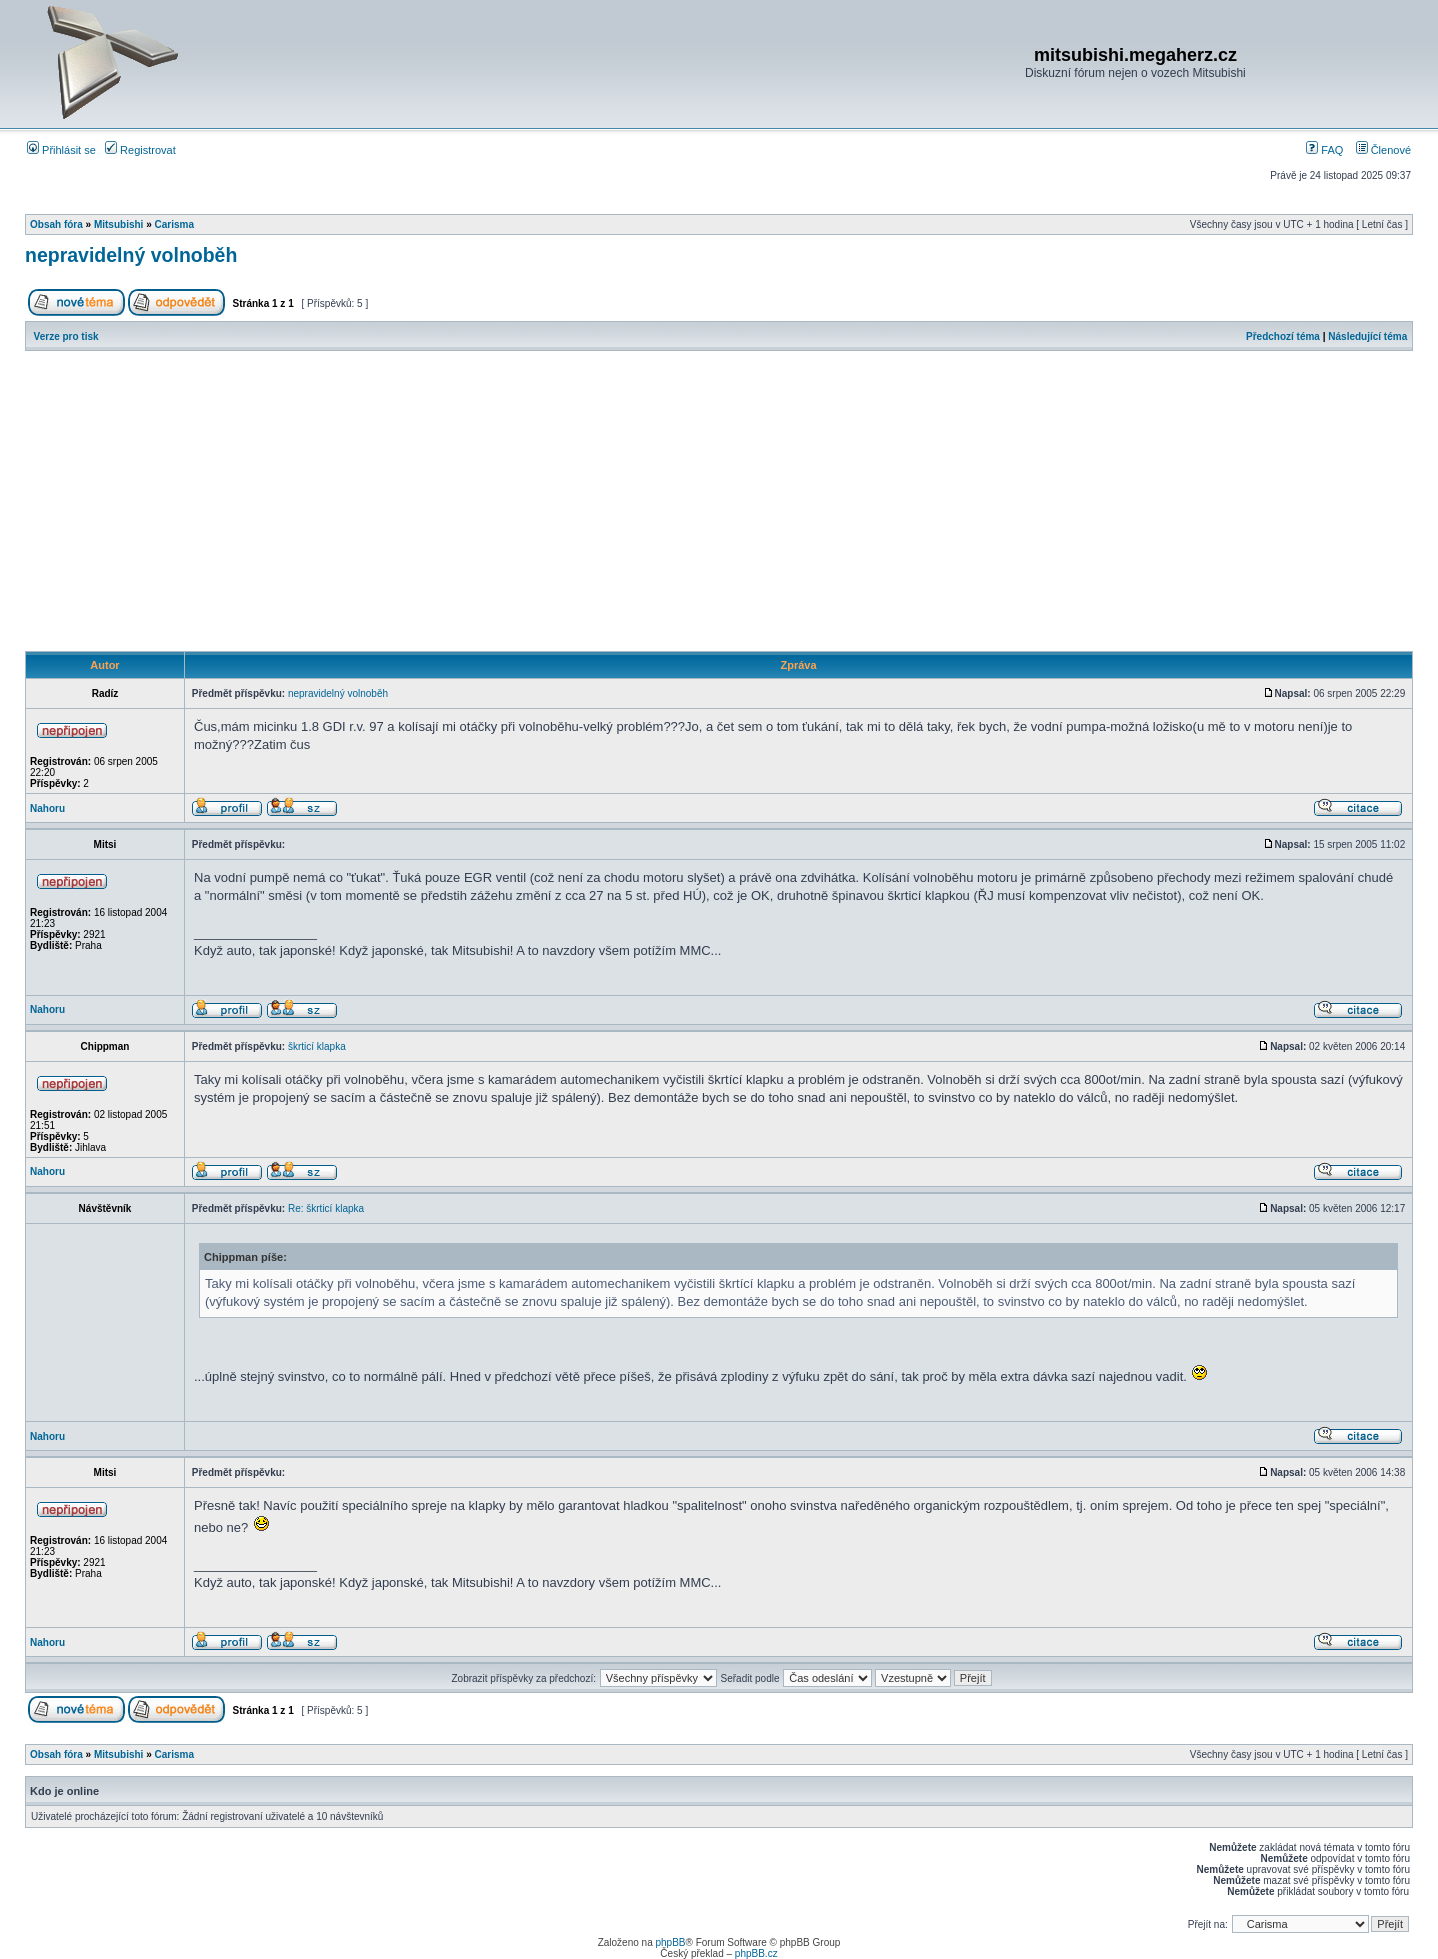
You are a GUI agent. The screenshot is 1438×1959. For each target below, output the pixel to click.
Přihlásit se (61, 150)
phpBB (670, 1942)
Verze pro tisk (66, 336)
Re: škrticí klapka (326, 1208)
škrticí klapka (317, 1046)
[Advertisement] (719, 501)
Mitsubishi (118, 224)
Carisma (174, 224)
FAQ (1324, 150)
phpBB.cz (756, 1953)
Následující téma (1367, 336)
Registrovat (140, 150)
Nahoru (47, 808)
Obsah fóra (56, 224)
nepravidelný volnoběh (131, 255)
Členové (1383, 150)
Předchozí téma (1283, 336)
